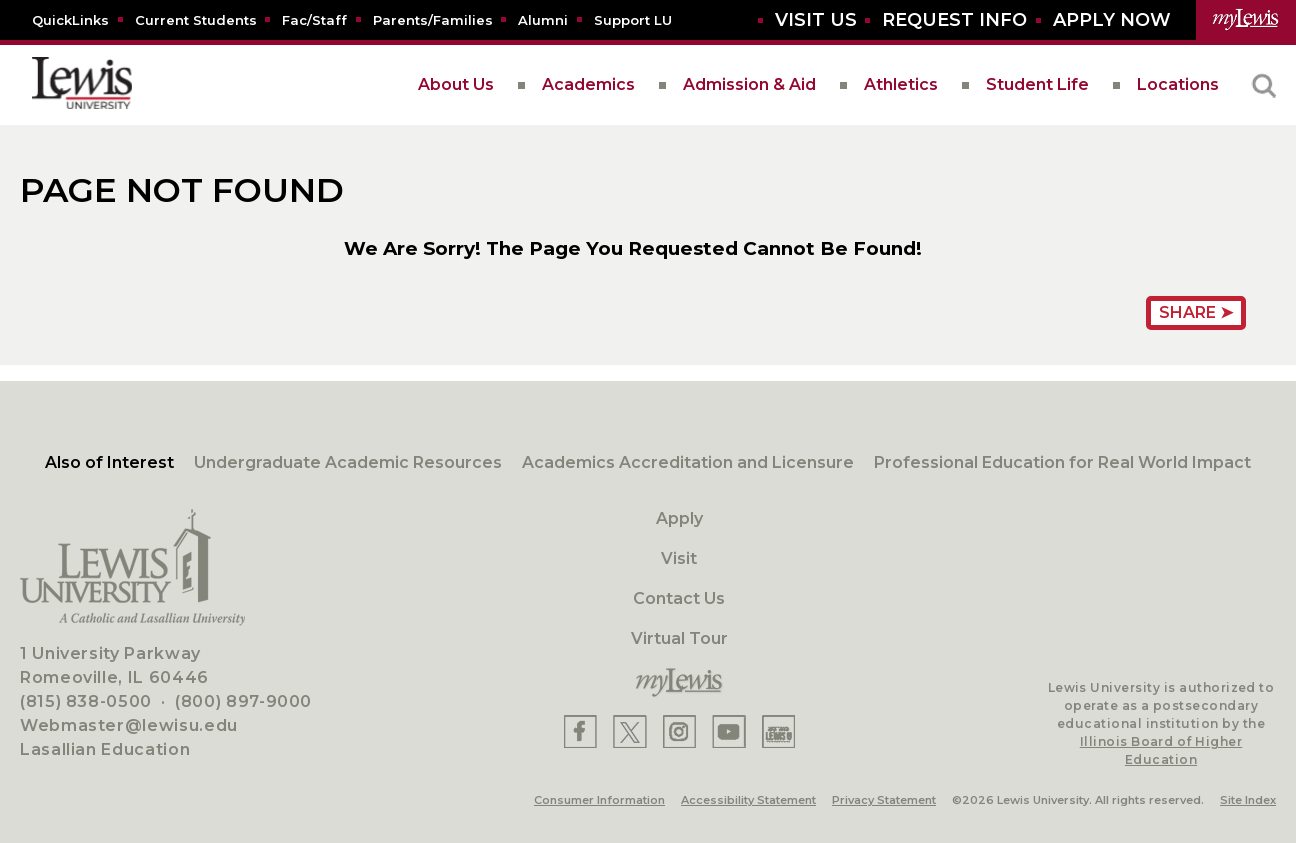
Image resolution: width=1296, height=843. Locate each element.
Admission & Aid (749, 84)
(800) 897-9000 (243, 701)
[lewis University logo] (82, 85)
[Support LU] (633, 19)
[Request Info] (954, 20)
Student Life (1037, 84)
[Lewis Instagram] (679, 731)
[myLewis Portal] (1246, 20)
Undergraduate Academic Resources (348, 462)
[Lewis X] (630, 731)
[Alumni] (543, 19)
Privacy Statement (884, 800)
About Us (456, 84)
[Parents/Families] (433, 19)
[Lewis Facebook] (580, 731)
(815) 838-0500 (86, 701)
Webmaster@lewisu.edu (129, 725)
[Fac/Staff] (314, 19)
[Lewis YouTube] (729, 731)
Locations (1178, 84)
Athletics (901, 84)
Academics (588, 84)
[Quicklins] (70, 19)
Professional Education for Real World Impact (1062, 462)
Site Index (1248, 800)
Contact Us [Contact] (679, 598)
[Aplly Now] (1112, 20)
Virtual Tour (679, 638)
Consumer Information (599, 800)
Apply (679, 518)
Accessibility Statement (748, 800)
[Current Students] (196, 19)
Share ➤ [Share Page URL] (1196, 312)
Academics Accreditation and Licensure (688, 462)
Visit (679, 558)
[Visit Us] (816, 20)
